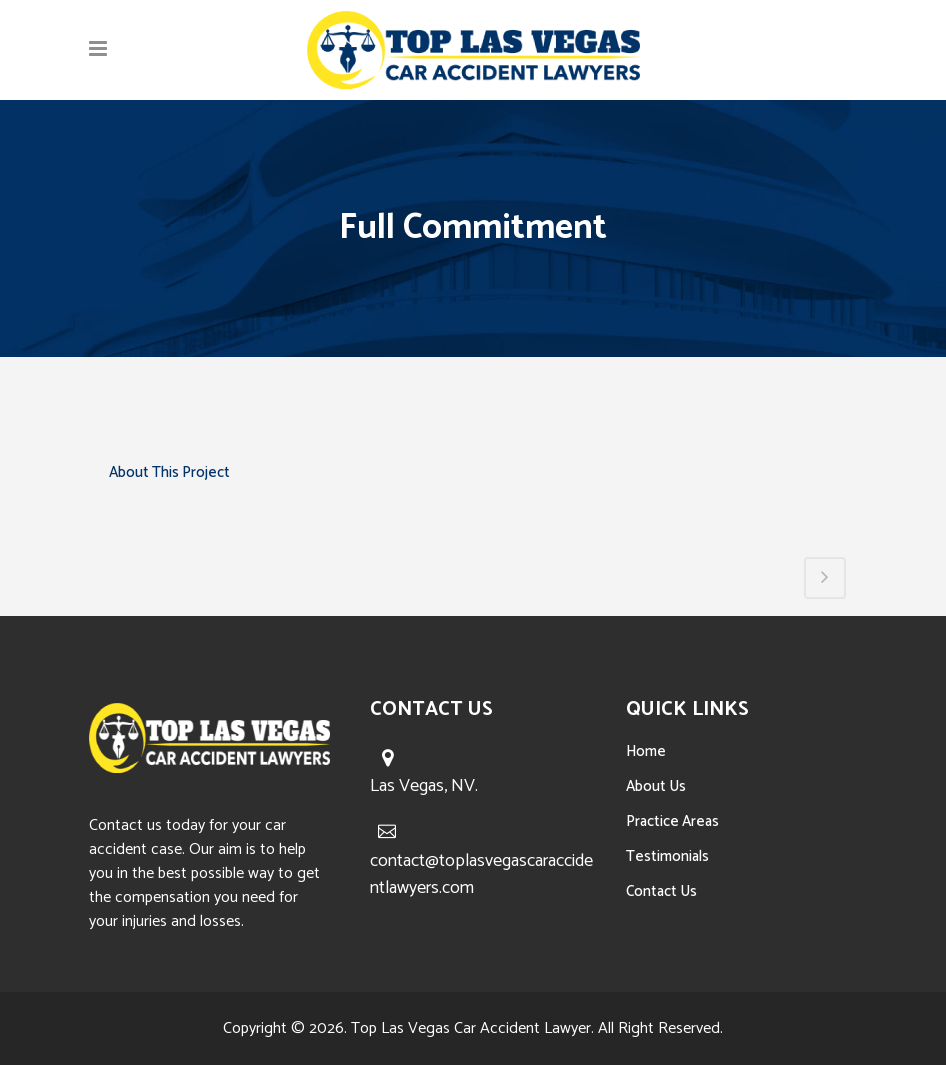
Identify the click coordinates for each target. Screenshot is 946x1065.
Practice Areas (672, 821)
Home (646, 751)
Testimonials (667, 856)
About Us (656, 786)
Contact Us (661, 891)
